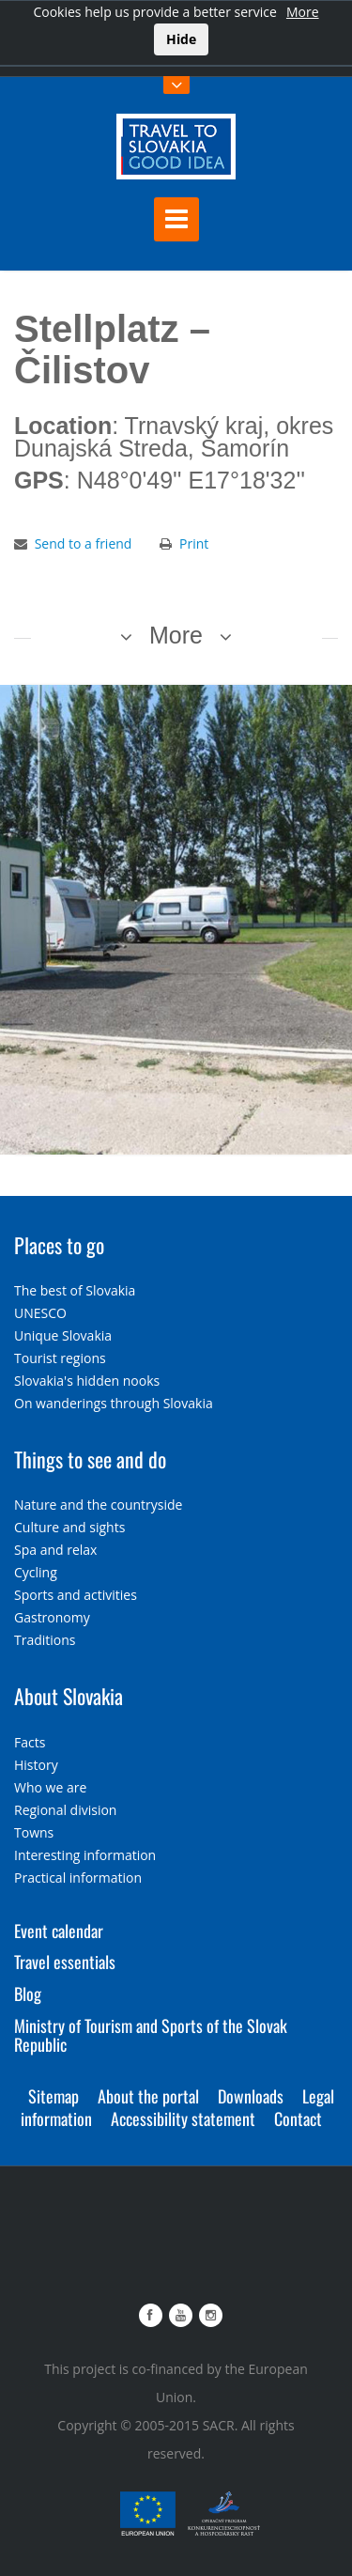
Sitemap (53, 2096)
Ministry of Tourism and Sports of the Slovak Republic (150, 2034)
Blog (27, 1993)
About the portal (148, 2096)
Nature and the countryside (98, 1504)
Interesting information (85, 1855)
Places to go (59, 1245)
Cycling (35, 1572)
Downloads (250, 2096)
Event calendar (58, 1930)
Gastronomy (52, 1617)
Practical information (78, 1877)
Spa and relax (55, 1550)
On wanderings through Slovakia (113, 1403)
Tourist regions (60, 1358)
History (36, 1765)
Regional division (65, 1810)
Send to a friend (83, 543)
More (302, 12)
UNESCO (40, 1313)
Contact (298, 2118)
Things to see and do (90, 1459)
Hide (181, 39)
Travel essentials (64, 1961)
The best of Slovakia (74, 1290)
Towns (34, 1832)
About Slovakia (68, 1696)
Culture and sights (69, 1527)
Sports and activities (75, 1595)
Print (193, 543)
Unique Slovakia (63, 1335)
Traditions (45, 1640)
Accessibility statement (183, 2118)
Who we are (50, 1787)
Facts (29, 1742)
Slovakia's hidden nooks (87, 1380)
